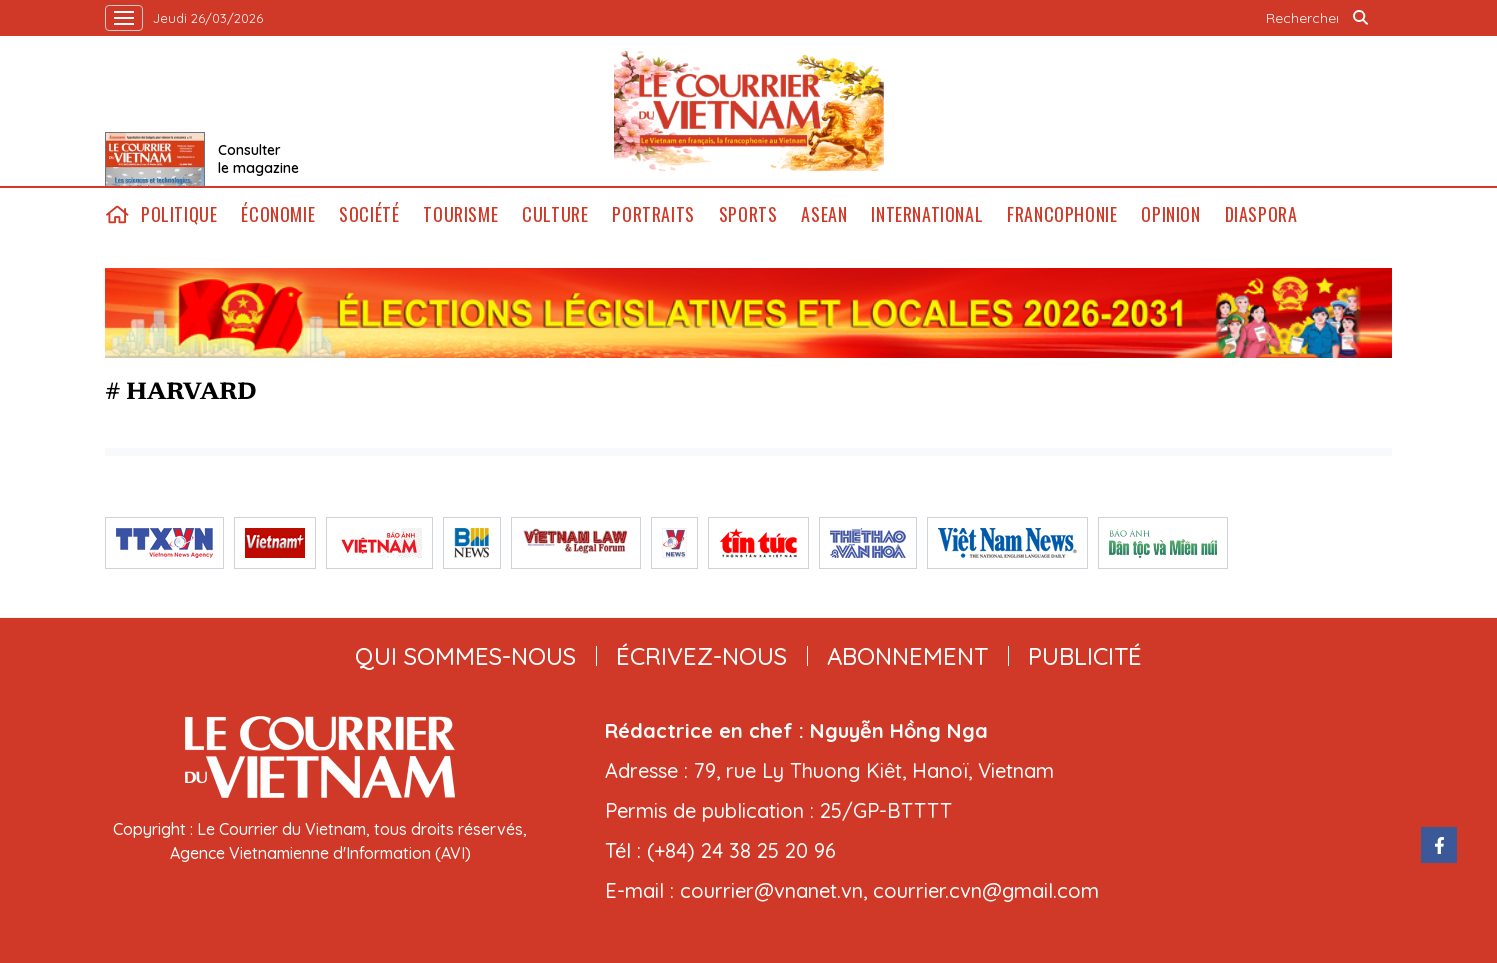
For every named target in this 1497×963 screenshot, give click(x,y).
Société (369, 214)
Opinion (1170, 214)
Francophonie (1062, 214)
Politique (179, 214)
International (927, 214)
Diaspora (1261, 214)
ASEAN (824, 214)
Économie (278, 214)
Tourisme (460, 214)
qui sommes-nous (465, 656)
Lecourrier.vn (749, 111)
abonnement (907, 656)
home (117, 214)
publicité (1085, 656)
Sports (748, 214)
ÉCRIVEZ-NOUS (701, 656)
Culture (555, 214)
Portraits (653, 214)
